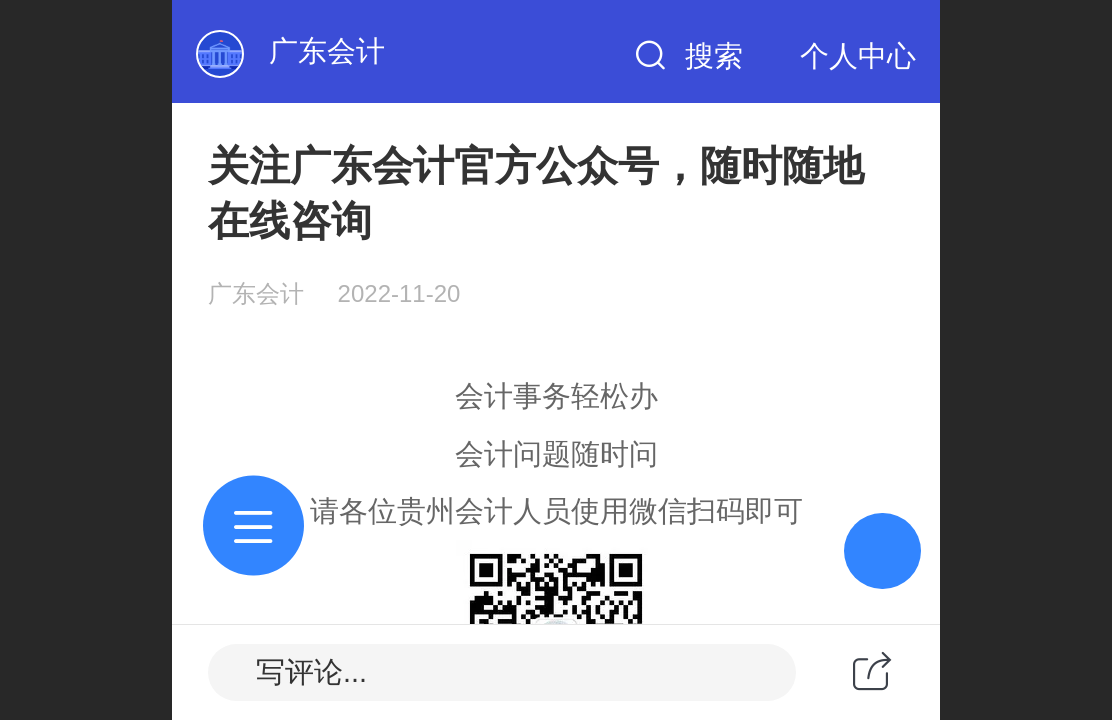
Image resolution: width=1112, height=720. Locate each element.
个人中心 (858, 56)
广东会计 (327, 51)
